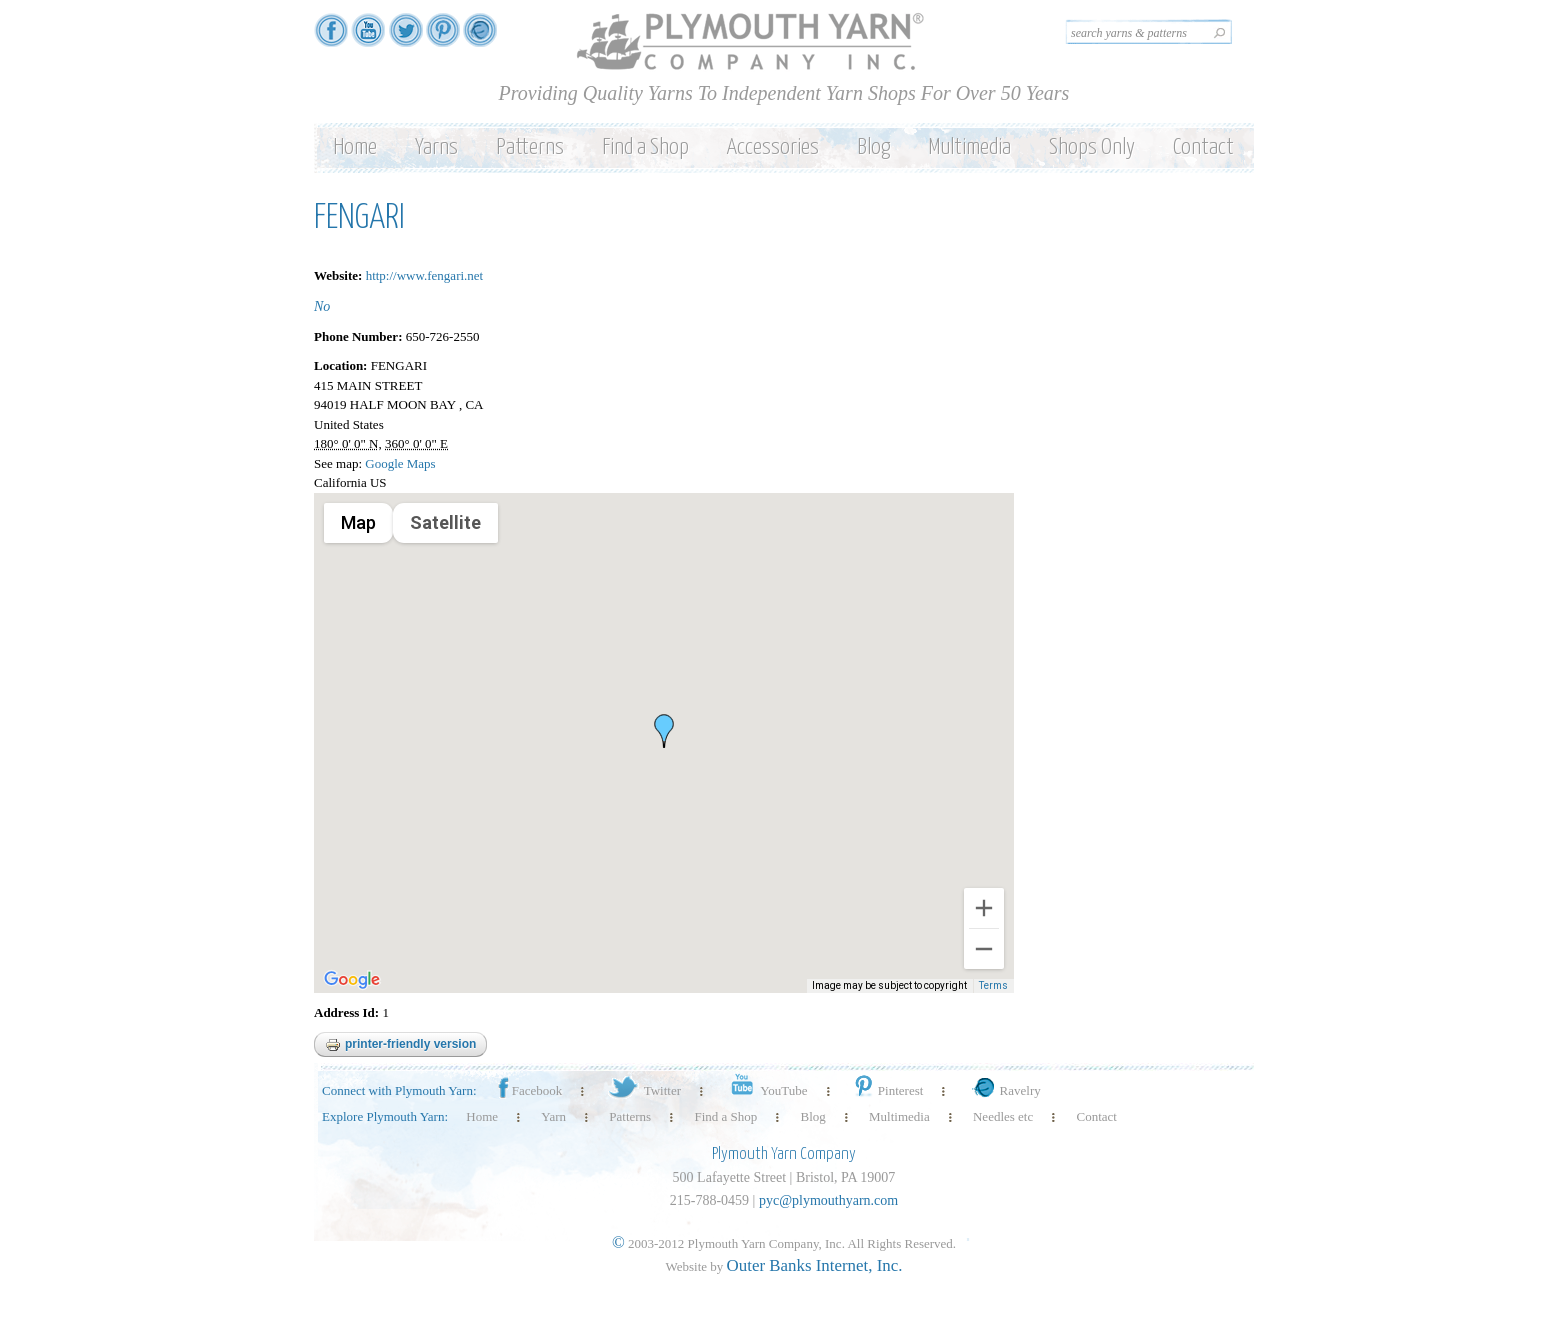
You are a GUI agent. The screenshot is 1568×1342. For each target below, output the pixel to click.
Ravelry (1004, 1090)
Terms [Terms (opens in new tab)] (993, 985)
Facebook (529, 1090)
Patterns (530, 147)
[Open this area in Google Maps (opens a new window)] (352, 980)
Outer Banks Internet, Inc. (815, 1265)
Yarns (436, 147)
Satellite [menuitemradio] (445, 522)
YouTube (765, 1090)
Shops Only (1092, 147)
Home (355, 147)
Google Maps (400, 463)
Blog (873, 147)
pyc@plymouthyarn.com (828, 1200)
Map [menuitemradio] (358, 522)
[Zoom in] (984, 908)
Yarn (553, 1116)
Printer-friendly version (400, 1045)
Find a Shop (645, 147)
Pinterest (887, 1090)
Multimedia (969, 147)
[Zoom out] (984, 949)
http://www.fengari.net (425, 275)
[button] (664, 731)
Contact (1203, 147)
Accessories (773, 147)
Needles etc (1003, 1116)
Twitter (643, 1090)
